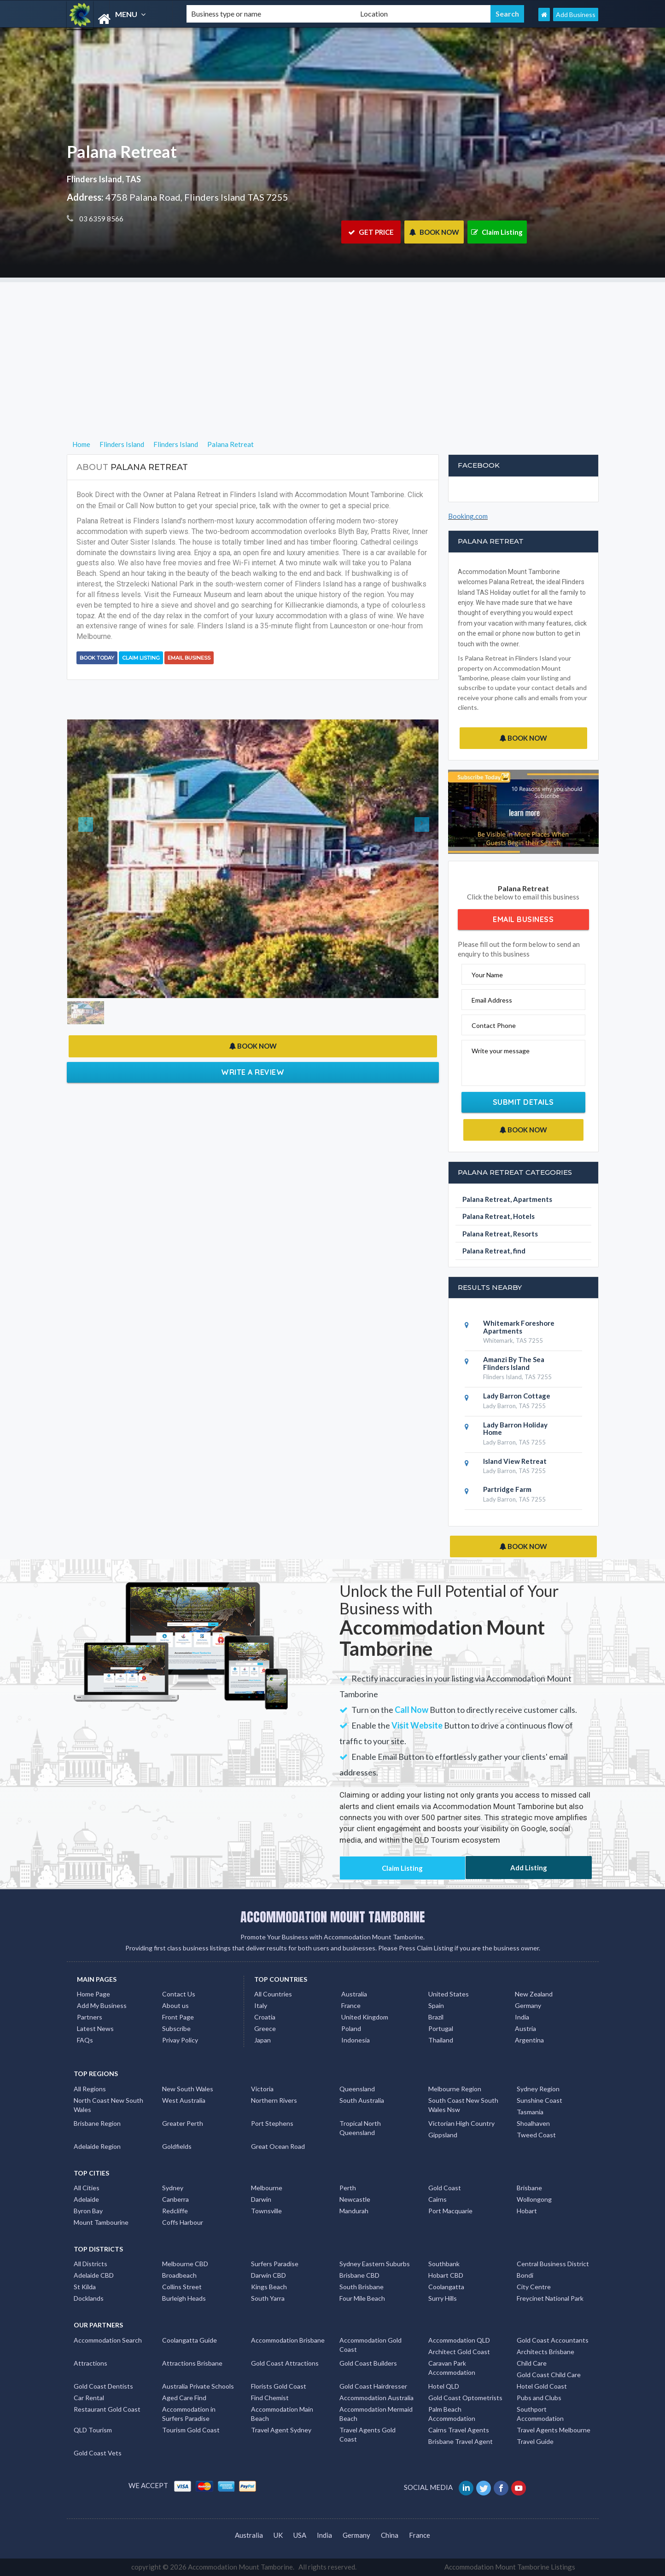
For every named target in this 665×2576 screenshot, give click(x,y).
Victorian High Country (461, 2123)
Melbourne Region (454, 2089)
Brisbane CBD (359, 2275)
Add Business (575, 14)
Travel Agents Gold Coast (367, 2434)
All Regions (90, 2089)
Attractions (90, 2363)
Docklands (89, 2298)
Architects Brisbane (545, 2352)
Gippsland (442, 2135)
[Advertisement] (332, 346)
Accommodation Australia (376, 2398)
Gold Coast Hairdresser (373, 2386)
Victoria (262, 2089)
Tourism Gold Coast (191, 2430)
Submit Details (523, 1102)
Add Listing (528, 1867)
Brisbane (529, 2188)
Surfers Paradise (274, 2264)
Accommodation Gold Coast (370, 2344)
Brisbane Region (97, 2123)
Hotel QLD (443, 2386)
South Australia (361, 2100)
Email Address (492, 1000)
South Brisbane (361, 2287)
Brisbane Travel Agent (460, 2441)
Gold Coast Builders (368, 2363)
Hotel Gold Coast (542, 2386)
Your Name (487, 975)
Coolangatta (446, 2287)
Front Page (178, 2017)
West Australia (183, 2100)
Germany (528, 2005)
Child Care (532, 2363)
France (351, 2005)
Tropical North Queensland (360, 2127)
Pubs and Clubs (539, 2398)
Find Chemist (270, 2398)
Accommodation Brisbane (288, 2340)
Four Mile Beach (362, 2298)
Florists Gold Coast (278, 2386)
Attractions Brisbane (192, 2363)
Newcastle (354, 2199)
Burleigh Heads (184, 2298)
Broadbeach (179, 2275)
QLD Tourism (93, 2430)
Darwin (261, 2199)
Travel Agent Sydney (281, 2430)
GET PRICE (371, 232)
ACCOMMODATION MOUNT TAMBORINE (332, 1916)
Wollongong (534, 2199)
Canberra (175, 2199)
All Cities (86, 2188)
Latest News (95, 2028)
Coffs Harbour (182, 2222)
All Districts (90, 2264)
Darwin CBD (268, 2275)
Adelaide (86, 2199)
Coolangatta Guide (189, 2340)
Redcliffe (175, 2211)
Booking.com (468, 516)
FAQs (85, 2040)
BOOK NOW (434, 232)
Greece (265, 2028)
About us (175, 2005)
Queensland (357, 2089)
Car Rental (89, 2398)
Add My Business (102, 2005)
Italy (260, 2005)
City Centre (534, 2287)
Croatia (264, 2017)
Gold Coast (444, 2188)
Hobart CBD (445, 2275)
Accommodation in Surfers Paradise (189, 2413)
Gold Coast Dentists (103, 2386)
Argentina (529, 2040)
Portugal (440, 2028)
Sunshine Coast (539, 2100)
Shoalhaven (533, 2123)
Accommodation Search (108, 2340)
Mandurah (353, 2211)
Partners (89, 2017)
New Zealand (534, 1994)
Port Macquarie (450, 2211)
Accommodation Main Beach (282, 2413)
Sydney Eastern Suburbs (374, 2264)
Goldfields (177, 2146)
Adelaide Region (97, 2146)
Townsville (266, 2211)
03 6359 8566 (100, 219)
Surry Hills (442, 2298)
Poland (351, 2028)
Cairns (437, 2199)
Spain (436, 2005)
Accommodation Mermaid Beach (376, 2413)
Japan (262, 2040)
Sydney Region (538, 2089)
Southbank (444, 2264)
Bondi (525, 2275)
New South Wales (187, 2089)
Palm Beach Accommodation (451, 2413)
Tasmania (530, 2112)
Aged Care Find (184, 2398)
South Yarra (268, 2298)
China (389, 2535)
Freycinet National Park (550, 2298)
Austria (525, 2028)
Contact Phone (494, 1025)
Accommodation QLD (459, 2340)
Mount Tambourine (101, 2222)
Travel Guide (535, 2441)
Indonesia (355, 2040)
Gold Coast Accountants (553, 2340)
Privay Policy (180, 2040)
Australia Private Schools (198, 2386)
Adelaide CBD (94, 2275)
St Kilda (85, 2287)
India (522, 2017)
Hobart (527, 2211)
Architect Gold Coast (459, 2352)
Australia (354, 1994)
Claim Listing (497, 232)
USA (299, 2535)
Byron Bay (88, 2211)
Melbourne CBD (185, 2264)
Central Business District (553, 2264)
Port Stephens (272, 2123)
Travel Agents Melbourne (553, 2430)
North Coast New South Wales (108, 2104)
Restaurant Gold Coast (107, 2409)
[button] (95, 858)
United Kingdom (364, 2017)
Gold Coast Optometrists (465, 2398)
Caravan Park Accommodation (451, 2367)
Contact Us (178, 1994)
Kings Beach (269, 2287)
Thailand (440, 2040)
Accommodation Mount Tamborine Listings (509, 2567)
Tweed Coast (536, 2135)
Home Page (93, 1994)
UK (278, 2535)
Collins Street (182, 2287)
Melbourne (266, 2188)
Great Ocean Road (278, 2146)
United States (448, 1994)
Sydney (172, 2188)
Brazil (435, 2017)
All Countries (273, 1994)
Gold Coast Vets (98, 2453)
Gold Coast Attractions (285, 2363)
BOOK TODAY (97, 658)
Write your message (501, 1051)
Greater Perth (182, 2123)
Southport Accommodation (540, 2413)
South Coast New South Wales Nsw (463, 2104)
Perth (347, 2188)
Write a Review (252, 1072)
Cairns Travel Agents (458, 2430)
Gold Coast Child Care (549, 2375)
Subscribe (176, 2028)
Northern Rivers (274, 2100)
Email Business (189, 658)
